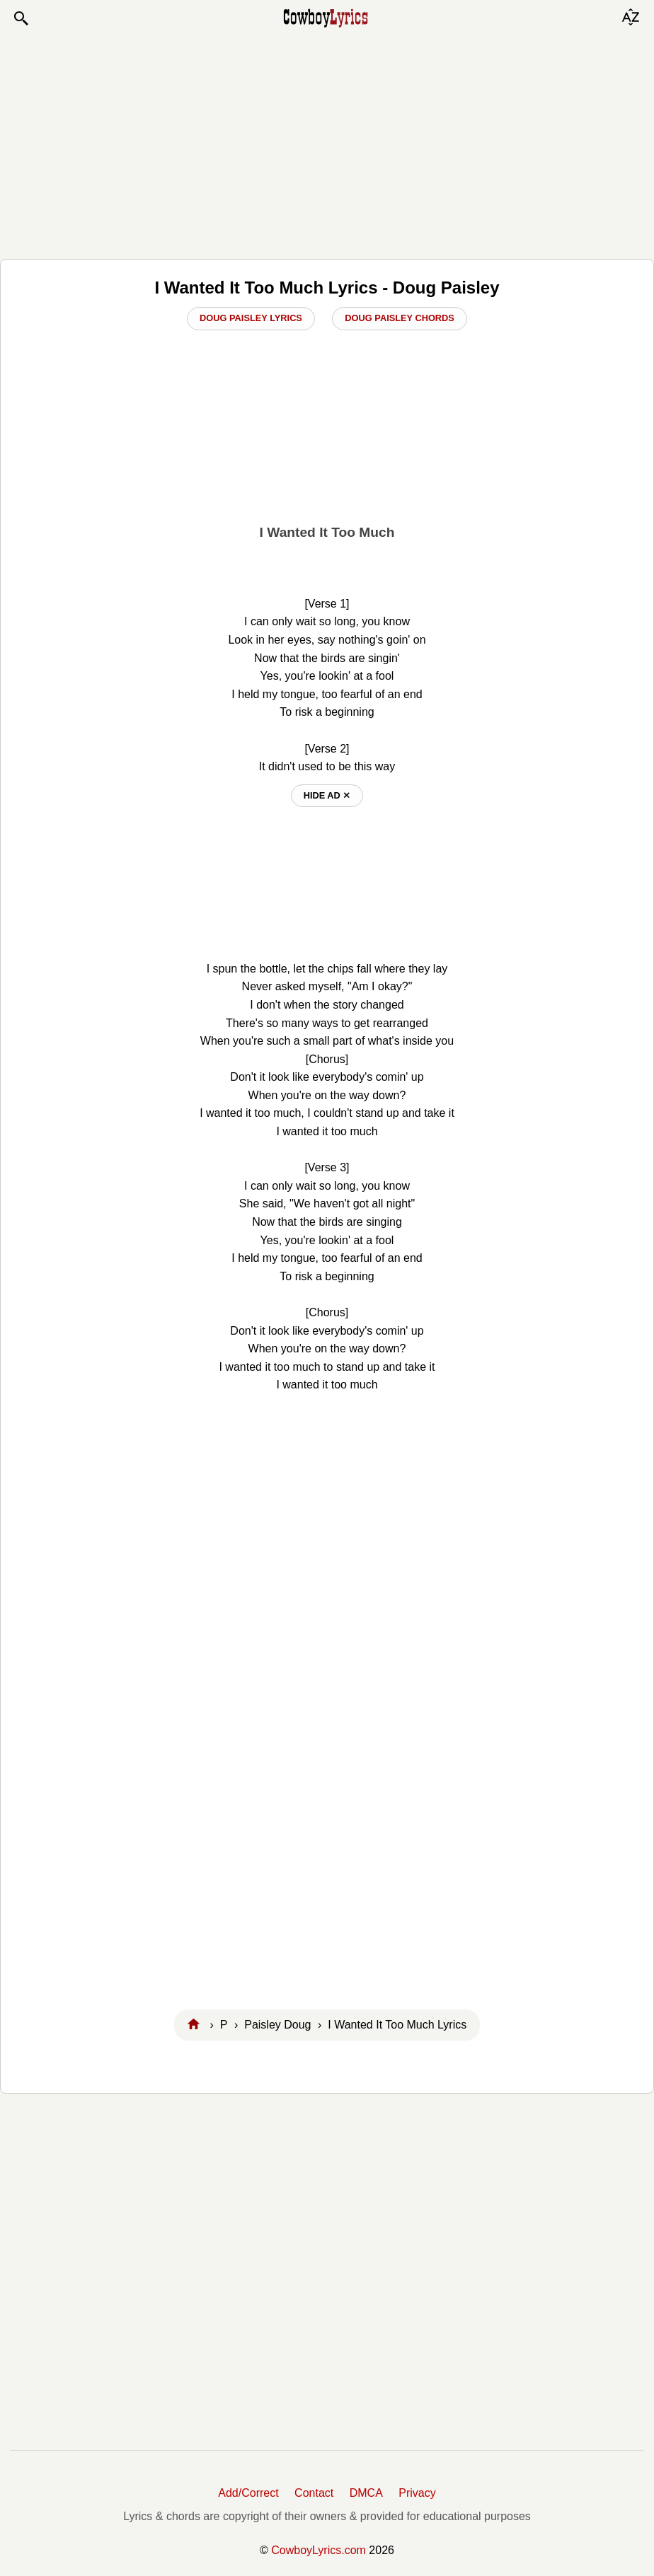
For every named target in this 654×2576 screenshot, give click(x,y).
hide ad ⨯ (327, 795)
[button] (20, 18)
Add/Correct (248, 2493)
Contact (313, 2493)
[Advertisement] (327, 143)
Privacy (416, 2493)
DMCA (366, 2493)
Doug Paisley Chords (399, 318)
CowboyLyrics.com (318, 2550)
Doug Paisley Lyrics (251, 318)
